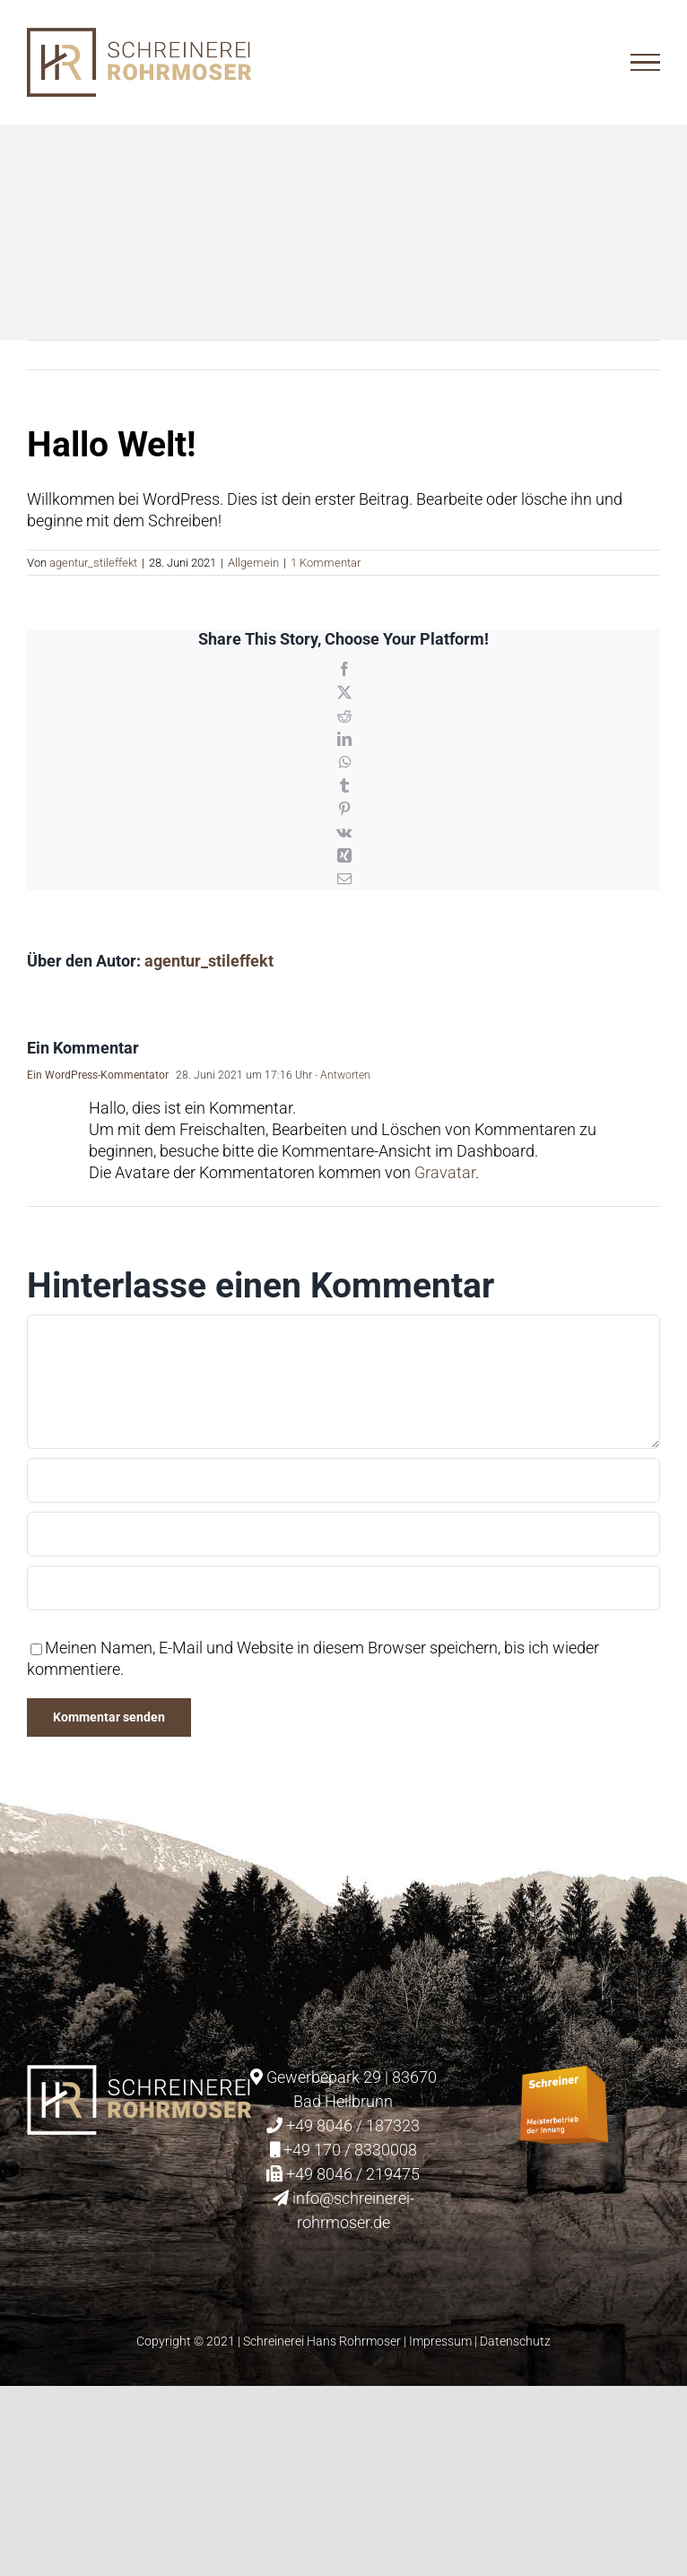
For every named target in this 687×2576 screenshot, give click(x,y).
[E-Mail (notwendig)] (343, 1534)
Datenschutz (515, 2341)
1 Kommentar (326, 562)
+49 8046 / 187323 (353, 2125)
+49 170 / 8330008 (350, 2149)
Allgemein (253, 562)
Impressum (440, 2341)
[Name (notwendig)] (343, 1480)
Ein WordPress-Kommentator (98, 1075)
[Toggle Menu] (645, 63)
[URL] (343, 1588)
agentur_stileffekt (93, 562)
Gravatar (444, 1172)
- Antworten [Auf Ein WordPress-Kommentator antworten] (341, 1075)
